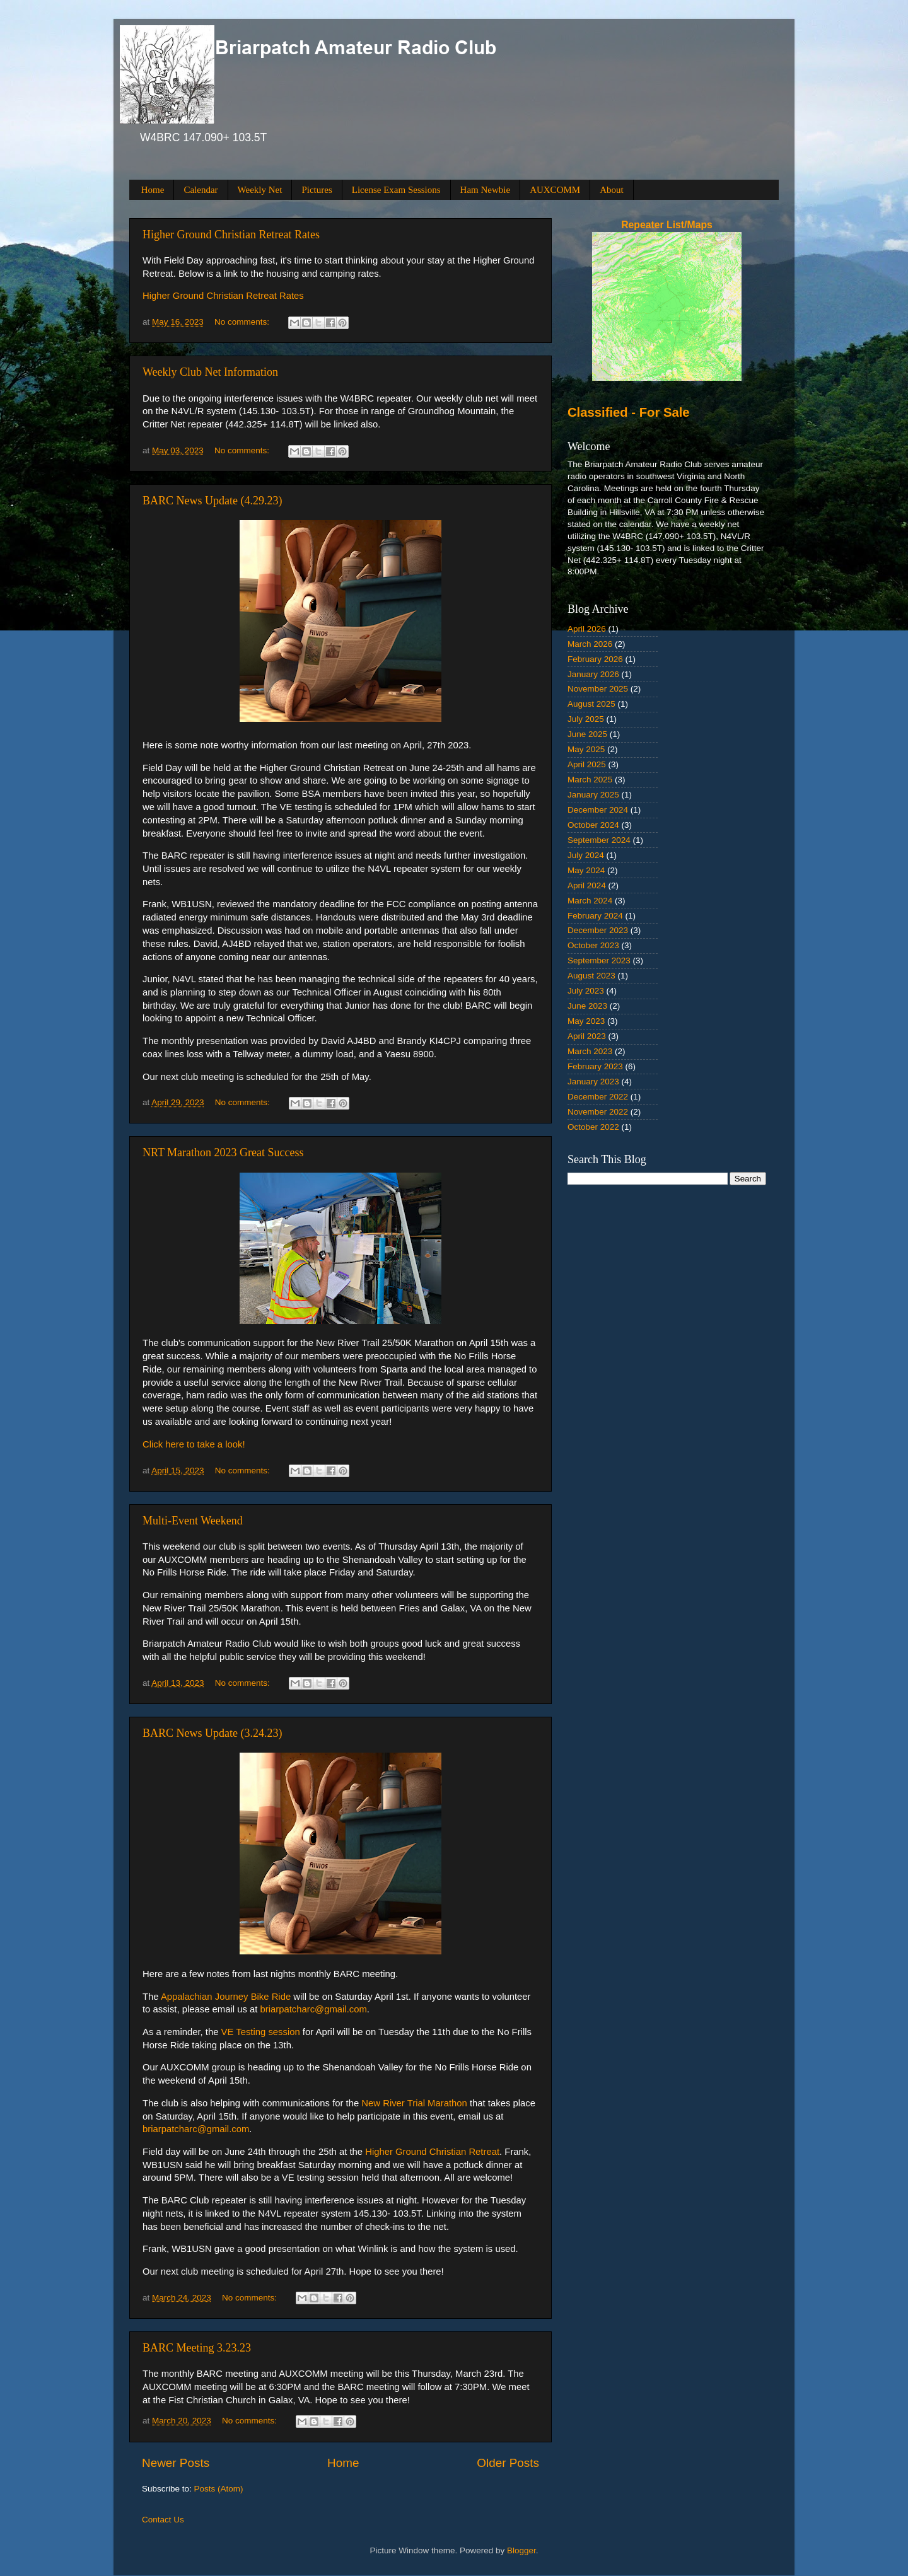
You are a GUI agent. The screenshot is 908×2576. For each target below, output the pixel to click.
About (612, 190)
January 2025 (593, 794)
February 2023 (595, 1066)
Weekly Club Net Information (210, 372)
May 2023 (586, 1021)
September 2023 (599, 960)
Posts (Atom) (218, 2488)
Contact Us (163, 2519)
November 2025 (598, 688)
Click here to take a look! (194, 1444)
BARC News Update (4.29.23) (212, 500)
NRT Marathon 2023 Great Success (223, 1152)
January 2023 (593, 1081)
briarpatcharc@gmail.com (313, 2009)
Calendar (200, 190)
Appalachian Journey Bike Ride (226, 1997)
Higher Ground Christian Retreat (432, 2152)
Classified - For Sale (629, 412)
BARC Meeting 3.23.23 (197, 2347)
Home (153, 190)
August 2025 (591, 704)
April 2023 (587, 1036)
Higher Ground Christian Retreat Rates (231, 234)
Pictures (316, 190)
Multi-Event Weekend (193, 1520)
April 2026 (587, 629)
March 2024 (590, 900)
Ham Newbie (485, 190)
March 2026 (590, 644)
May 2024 (586, 870)
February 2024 (595, 915)
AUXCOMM (555, 190)
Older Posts (508, 2462)
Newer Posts (175, 2462)
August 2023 (591, 975)
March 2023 (590, 1051)
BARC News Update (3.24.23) (212, 1733)
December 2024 (598, 810)
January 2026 (593, 674)
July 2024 (586, 855)
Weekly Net (260, 190)
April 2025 (587, 764)
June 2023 (587, 1006)
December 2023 (598, 930)
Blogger (521, 2550)
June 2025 (587, 734)
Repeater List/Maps (667, 224)
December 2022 (598, 1096)
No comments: (243, 322)
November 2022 (598, 1112)
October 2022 (593, 1127)
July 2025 (586, 719)
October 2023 (593, 945)
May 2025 (586, 749)
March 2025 (590, 779)
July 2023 (586, 990)
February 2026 (595, 659)
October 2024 (593, 825)
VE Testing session (260, 2032)
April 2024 (587, 885)
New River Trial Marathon (415, 2103)
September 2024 (599, 840)
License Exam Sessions (396, 190)
